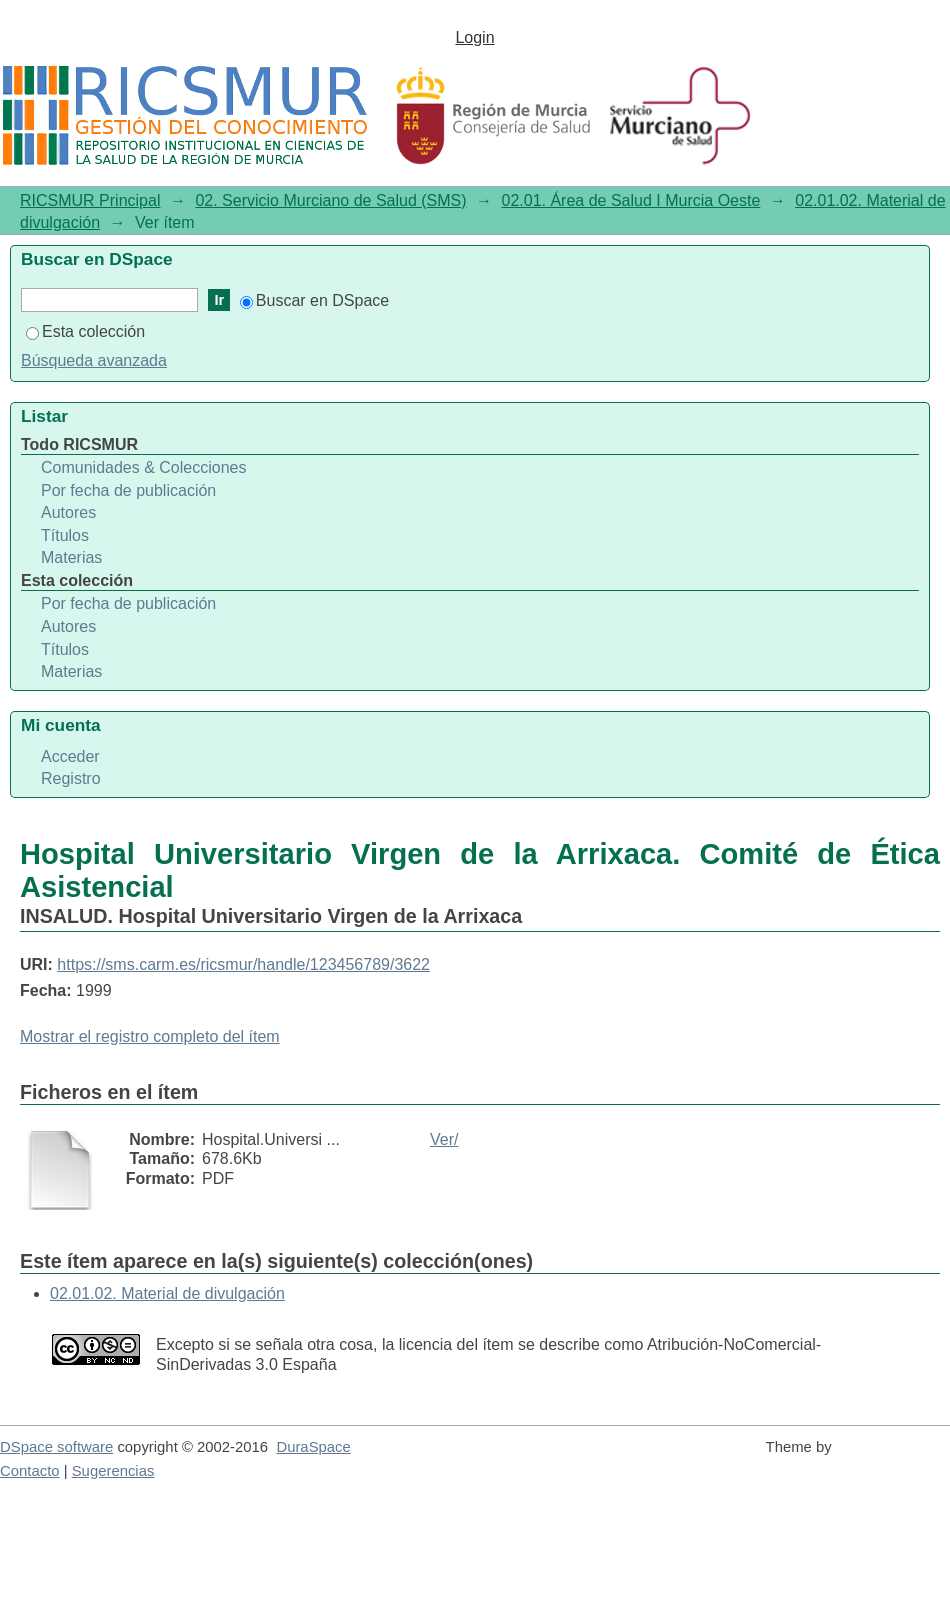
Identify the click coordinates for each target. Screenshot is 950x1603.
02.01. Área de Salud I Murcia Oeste (631, 200)
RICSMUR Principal (90, 200)
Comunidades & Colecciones (143, 467)
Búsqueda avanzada (94, 360)
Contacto (30, 1471)
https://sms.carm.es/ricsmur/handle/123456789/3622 (243, 964)
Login (474, 37)
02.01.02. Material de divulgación (167, 1293)
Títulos (65, 535)
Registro (71, 778)
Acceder (70, 756)
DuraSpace (313, 1447)
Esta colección (85, 331)
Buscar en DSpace (314, 300)
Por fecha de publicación (128, 490)
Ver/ (444, 1139)
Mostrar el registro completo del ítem (150, 1036)
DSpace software (56, 1447)
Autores (68, 512)
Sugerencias (113, 1471)
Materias (71, 557)
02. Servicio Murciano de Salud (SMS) (330, 200)
